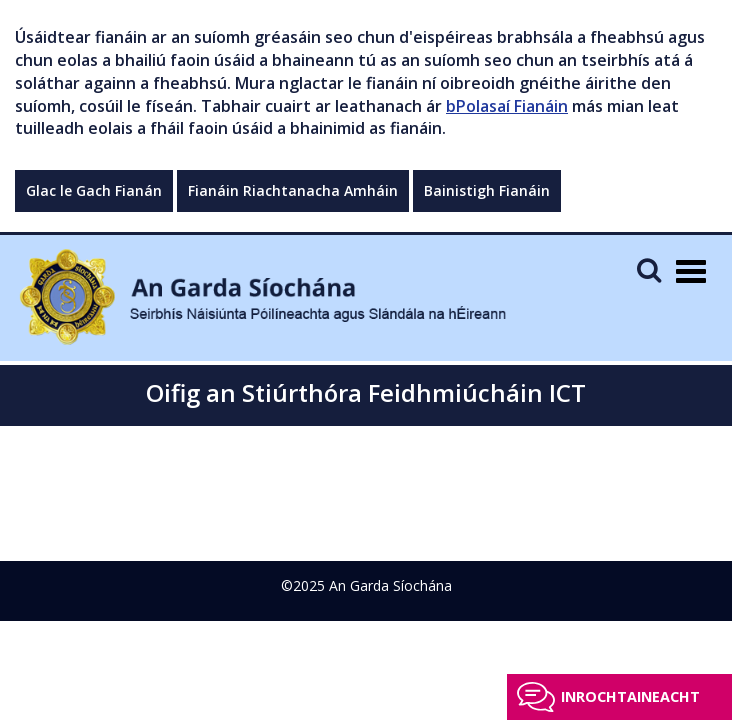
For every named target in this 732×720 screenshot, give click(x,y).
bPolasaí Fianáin (507, 106)
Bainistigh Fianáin (487, 190)
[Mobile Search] (649, 269)
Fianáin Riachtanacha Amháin (293, 190)
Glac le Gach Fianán (94, 190)
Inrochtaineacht (630, 696)
